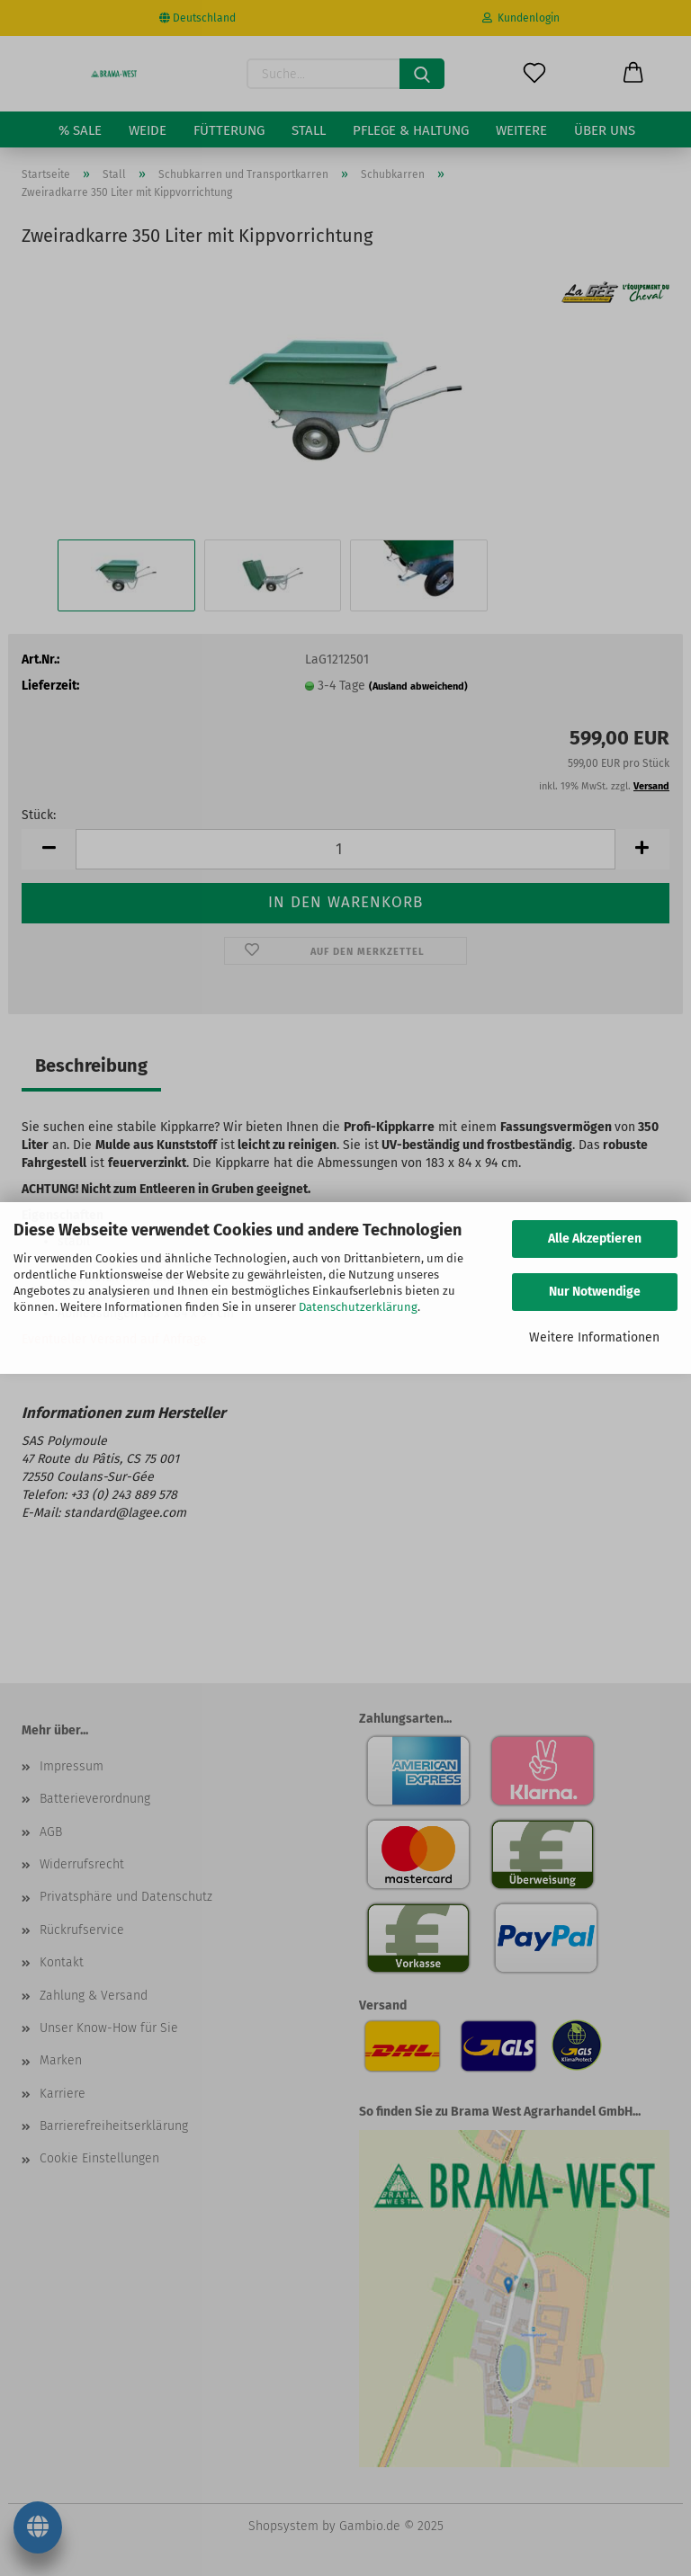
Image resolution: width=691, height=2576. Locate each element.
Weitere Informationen (594, 1337)
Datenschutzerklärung (358, 1307)
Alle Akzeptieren (595, 1238)
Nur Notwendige (595, 1291)
